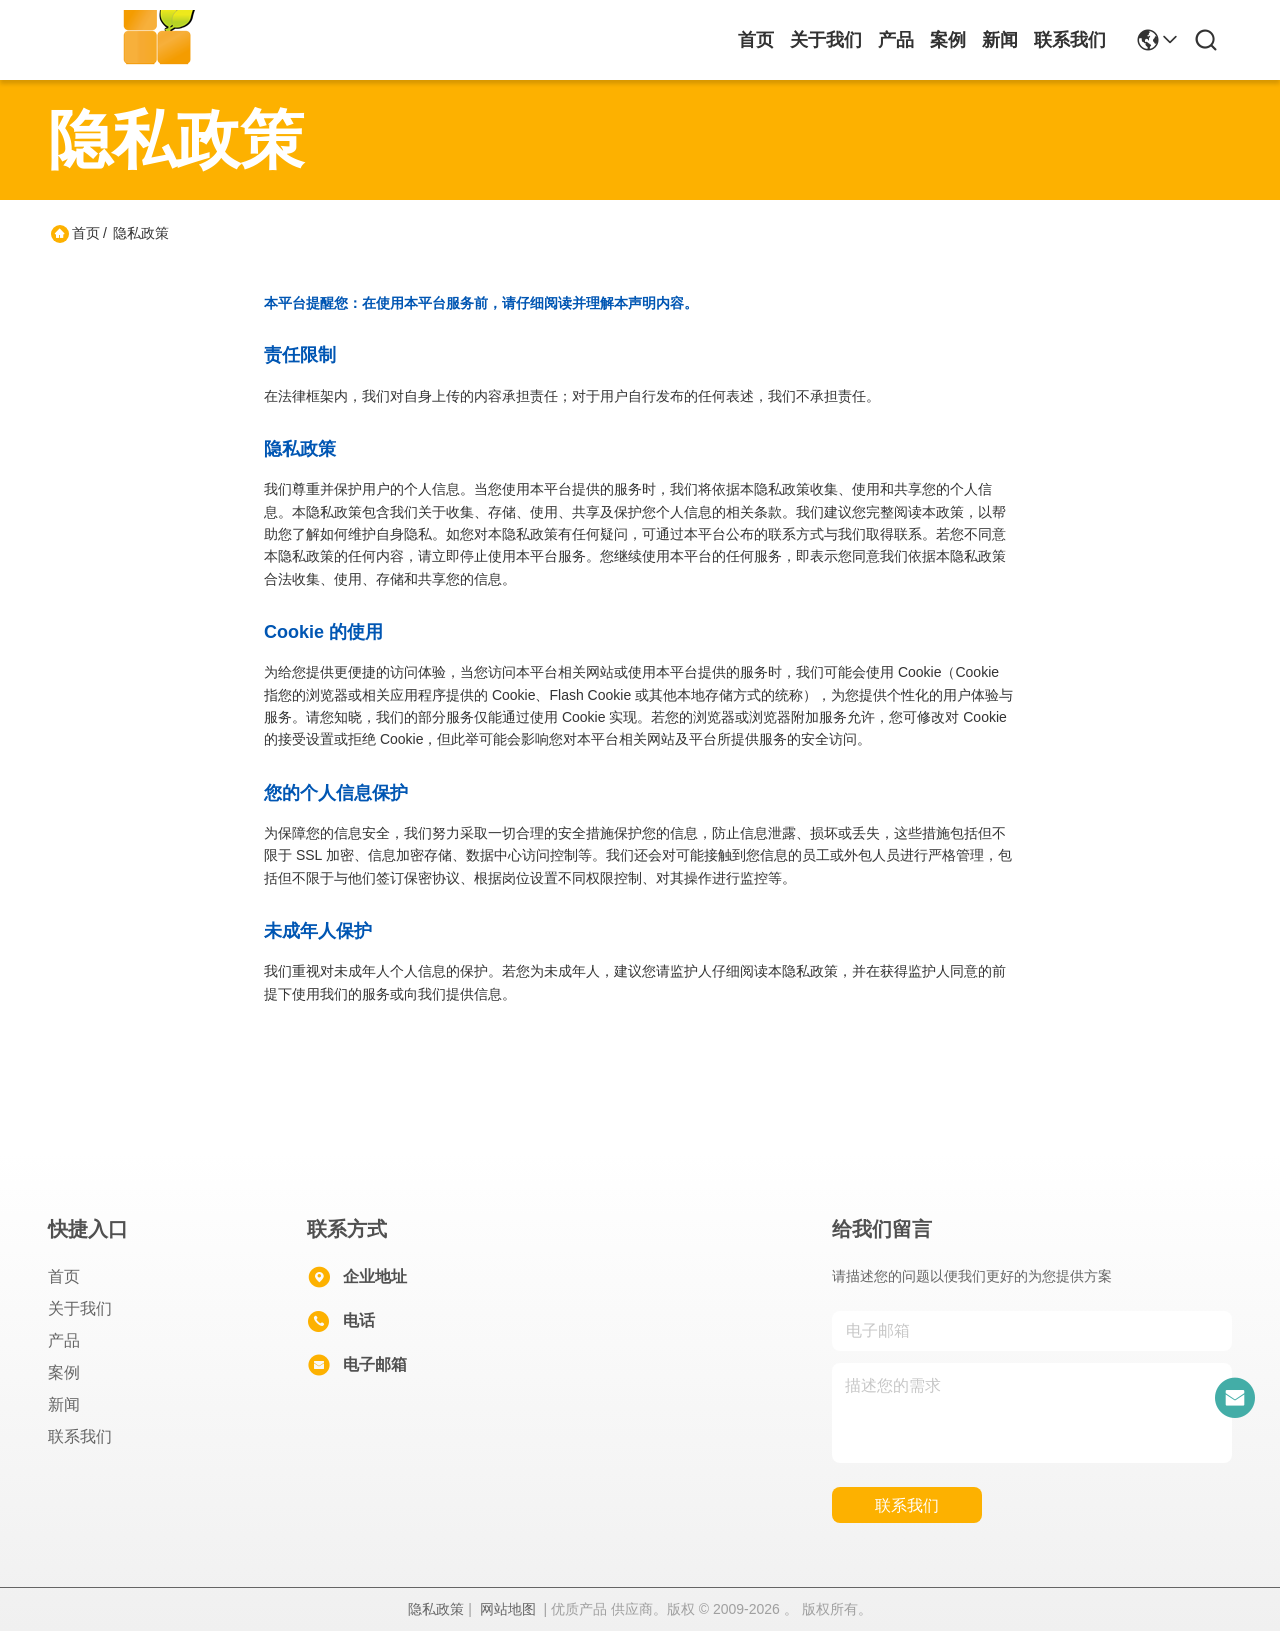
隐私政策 (436, 1609)
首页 (756, 40)
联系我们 (1070, 40)
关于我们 (826, 40)
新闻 (1000, 40)
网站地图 (508, 1609)
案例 (948, 40)
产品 (896, 40)
